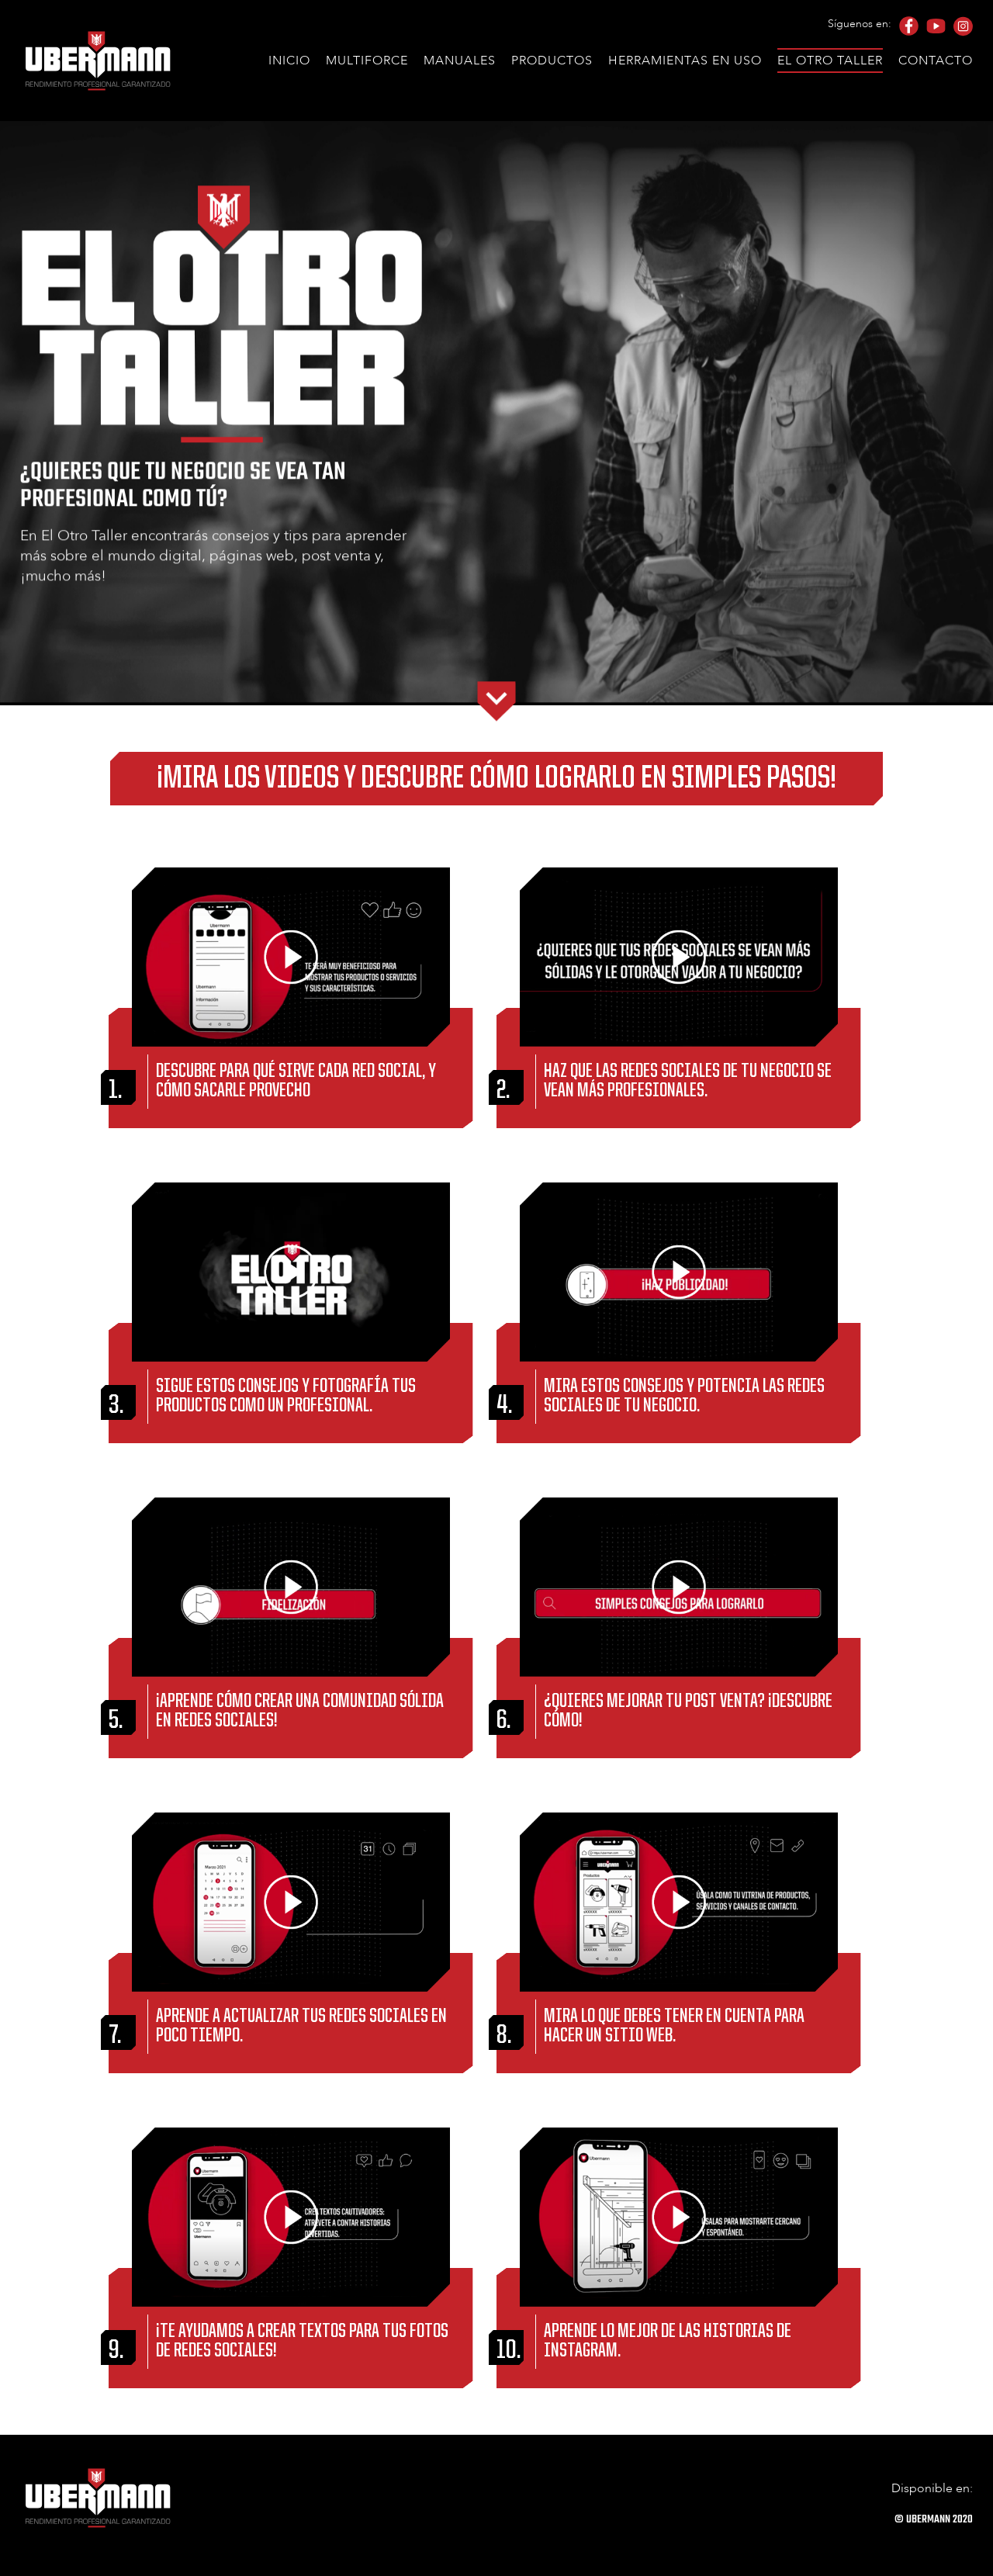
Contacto (935, 60)
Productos (552, 60)
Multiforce (367, 60)
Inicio (289, 60)
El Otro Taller (830, 60)
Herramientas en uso (685, 60)
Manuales (460, 60)
